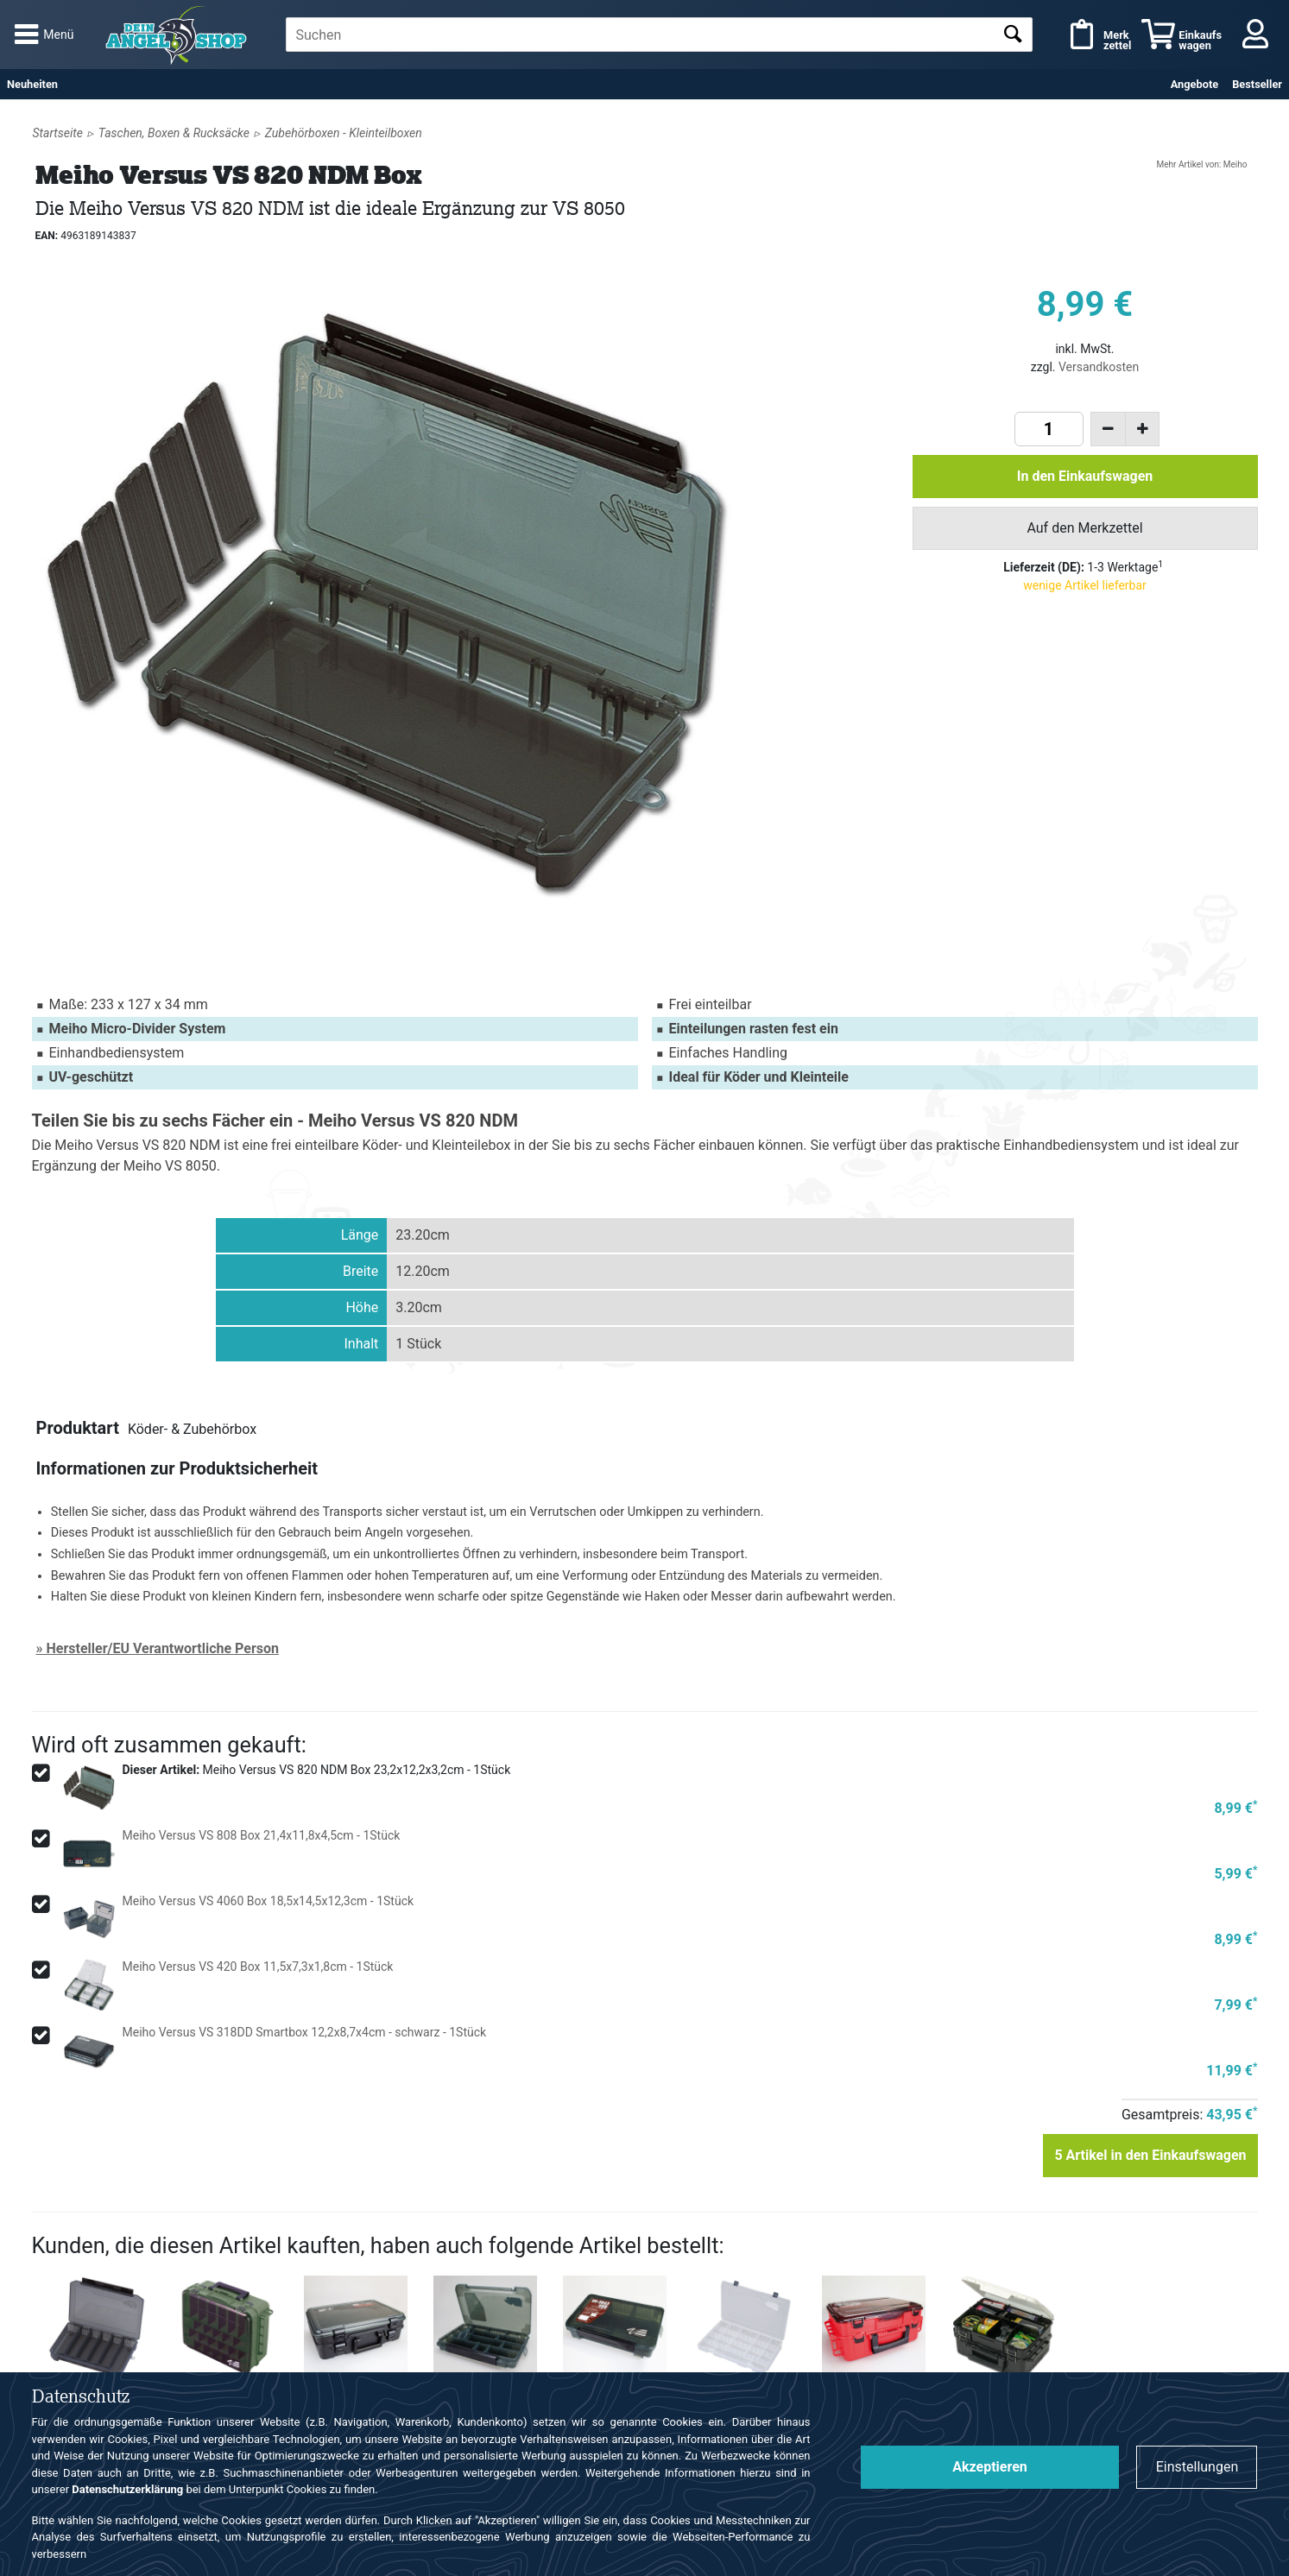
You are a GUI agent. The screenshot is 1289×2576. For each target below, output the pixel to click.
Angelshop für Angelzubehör (179, 34)
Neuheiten (32, 84)
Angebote (1194, 84)
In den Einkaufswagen (1085, 476)
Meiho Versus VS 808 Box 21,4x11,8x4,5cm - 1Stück (262, 1835)
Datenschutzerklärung (127, 2489)
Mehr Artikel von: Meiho (1201, 164)
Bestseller (1257, 84)
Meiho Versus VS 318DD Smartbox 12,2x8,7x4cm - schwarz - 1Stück (305, 2032)
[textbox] (659, 34)
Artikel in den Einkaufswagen (1150, 2155)
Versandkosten (1098, 367)
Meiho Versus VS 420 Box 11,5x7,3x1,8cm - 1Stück (258, 1966)
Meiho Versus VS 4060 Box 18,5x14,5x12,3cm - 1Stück (268, 1901)
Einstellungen (1197, 2467)
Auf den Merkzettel (1084, 528)
